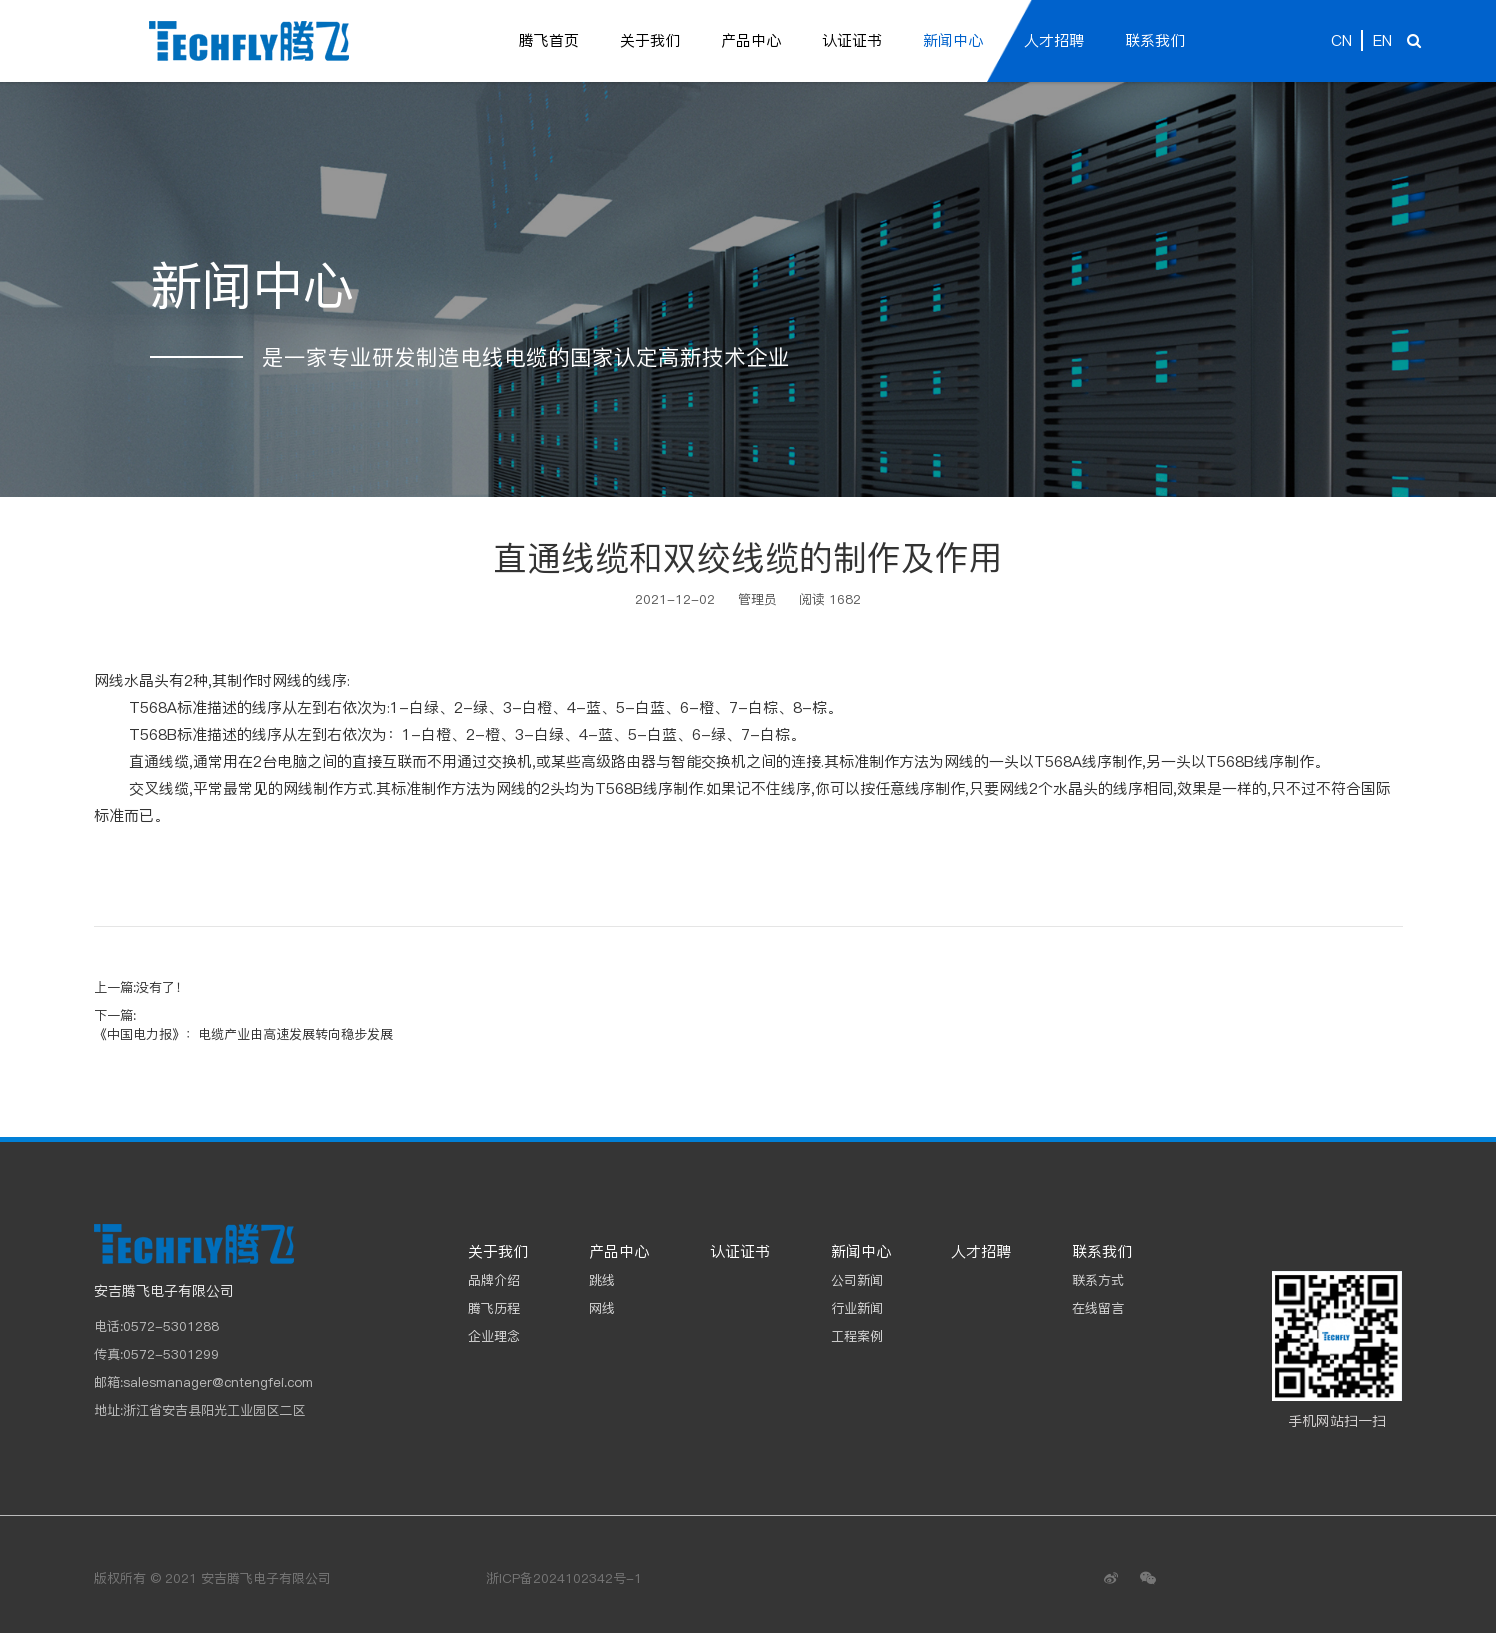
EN (1382, 40)
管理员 (757, 599)
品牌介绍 (494, 1280)
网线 (602, 1308)
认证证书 (852, 40)
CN (1341, 40)
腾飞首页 (549, 40)
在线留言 (1098, 1308)
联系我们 (1155, 40)
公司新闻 (857, 1280)
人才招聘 (1054, 40)
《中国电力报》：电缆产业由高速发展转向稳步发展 (243, 1034)
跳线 (602, 1280)
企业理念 (494, 1336)
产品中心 (751, 40)
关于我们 (650, 40)
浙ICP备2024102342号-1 (564, 1578)
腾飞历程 (494, 1308)
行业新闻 (857, 1308)
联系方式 (1098, 1280)
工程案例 (857, 1336)
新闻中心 (953, 40)
